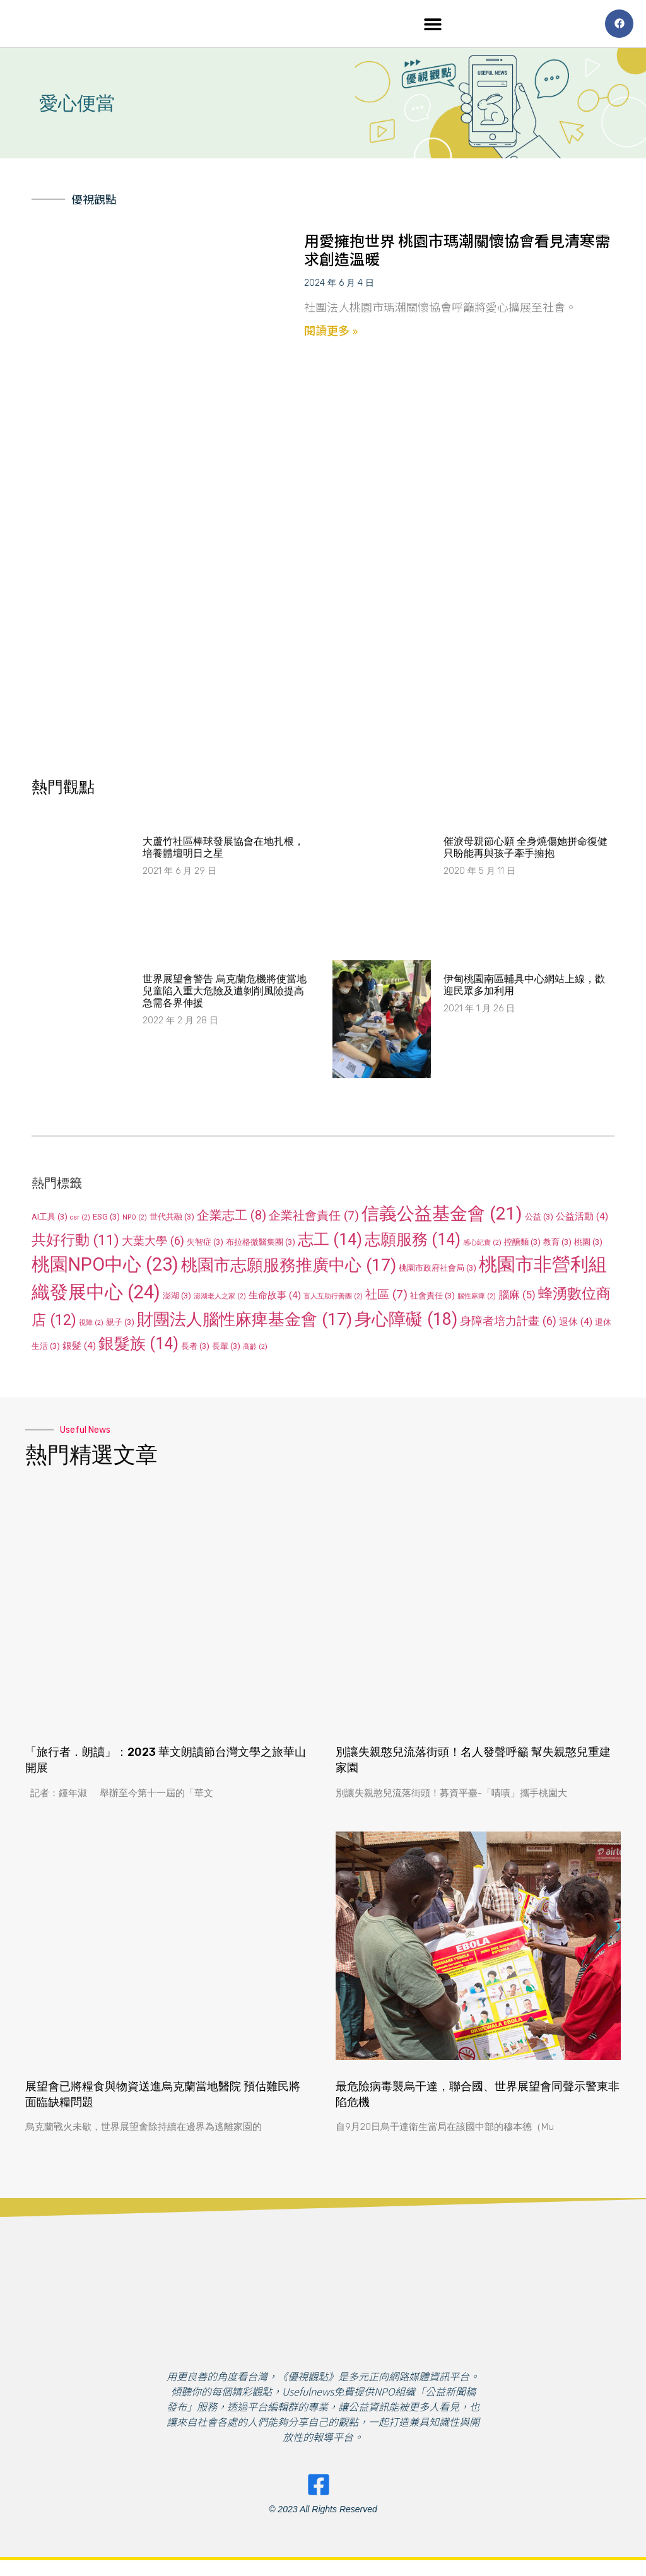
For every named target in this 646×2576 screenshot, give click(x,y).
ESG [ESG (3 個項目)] (106, 1220)
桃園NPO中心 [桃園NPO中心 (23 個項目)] (105, 1267)
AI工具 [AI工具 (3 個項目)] (50, 1220)
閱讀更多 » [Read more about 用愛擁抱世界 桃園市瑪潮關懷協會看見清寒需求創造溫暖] (331, 333)
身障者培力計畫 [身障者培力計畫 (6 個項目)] (508, 1324)
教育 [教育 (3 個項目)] (557, 1245)
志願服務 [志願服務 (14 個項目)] (413, 1242)
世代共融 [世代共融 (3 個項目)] (172, 1220)
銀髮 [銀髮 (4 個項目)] (79, 1349)
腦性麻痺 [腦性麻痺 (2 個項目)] (476, 1299)
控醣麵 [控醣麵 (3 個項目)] (522, 1245)
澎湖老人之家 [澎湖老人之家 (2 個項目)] (220, 1299)
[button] (433, 25)
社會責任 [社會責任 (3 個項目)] (432, 1298)
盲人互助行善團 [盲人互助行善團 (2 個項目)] (333, 1299)
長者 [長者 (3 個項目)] (195, 1349)
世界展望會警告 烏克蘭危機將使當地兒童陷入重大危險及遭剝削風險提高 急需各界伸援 (225, 994)
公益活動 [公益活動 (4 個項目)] (582, 1219)
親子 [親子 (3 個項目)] (120, 1325)
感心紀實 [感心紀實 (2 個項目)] (482, 1246)
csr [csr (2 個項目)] (80, 1220)
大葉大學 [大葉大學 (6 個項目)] (153, 1243)
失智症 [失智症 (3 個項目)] (205, 1245)
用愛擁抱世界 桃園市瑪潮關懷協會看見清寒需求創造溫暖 (457, 252)
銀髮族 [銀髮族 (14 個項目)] (138, 1347)
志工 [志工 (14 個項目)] (330, 1242)
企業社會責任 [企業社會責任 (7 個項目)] (314, 1218)
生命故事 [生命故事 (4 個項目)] (275, 1298)
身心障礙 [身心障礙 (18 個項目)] (406, 1322)
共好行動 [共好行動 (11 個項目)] (75, 1243)
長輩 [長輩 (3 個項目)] (226, 1349)
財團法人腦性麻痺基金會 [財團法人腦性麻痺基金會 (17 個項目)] (244, 1322)
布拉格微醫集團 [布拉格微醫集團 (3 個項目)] (260, 1245)
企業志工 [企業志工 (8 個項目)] (231, 1218)
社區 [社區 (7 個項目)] (386, 1297)
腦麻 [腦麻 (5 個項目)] (517, 1297)
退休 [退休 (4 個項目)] (575, 1325)
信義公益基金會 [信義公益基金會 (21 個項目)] (441, 1216)
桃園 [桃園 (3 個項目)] (588, 1245)
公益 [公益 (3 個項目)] (539, 1220)
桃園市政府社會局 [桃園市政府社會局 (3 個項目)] (437, 1271)
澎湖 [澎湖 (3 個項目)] (177, 1298)
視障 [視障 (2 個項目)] (91, 1326)
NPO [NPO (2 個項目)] (134, 1220)
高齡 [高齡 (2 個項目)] (255, 1350)
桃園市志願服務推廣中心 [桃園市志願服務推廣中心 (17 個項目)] (288, 1268)
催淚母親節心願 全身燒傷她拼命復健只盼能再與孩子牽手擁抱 (525, 850)
